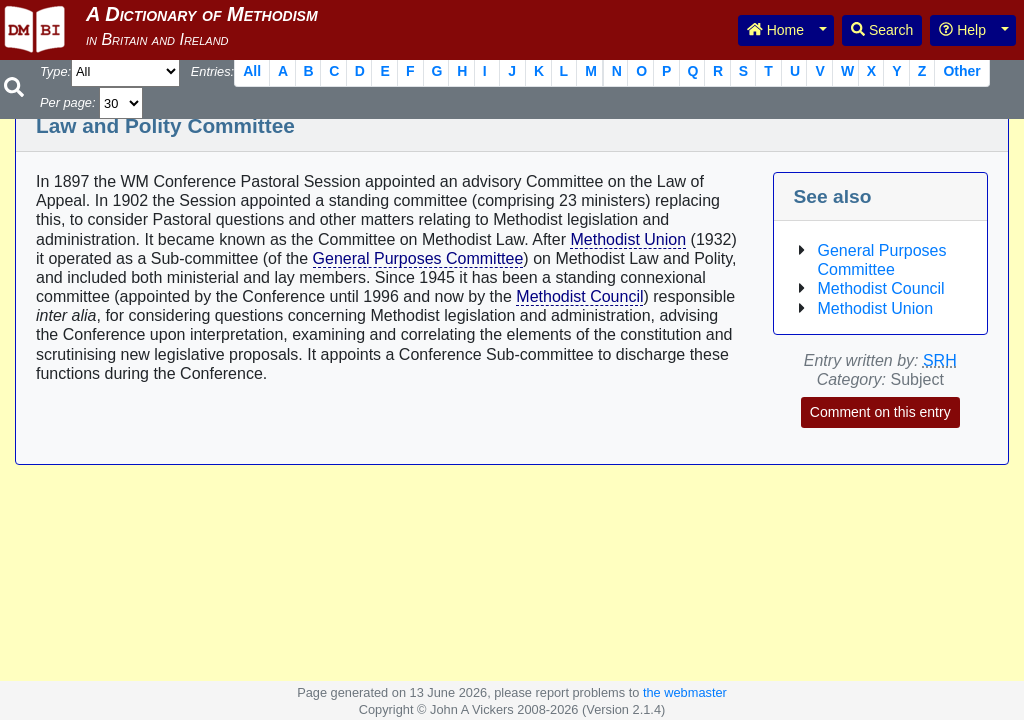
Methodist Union (628, 239)
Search (882, 30)
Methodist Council (579, 296)
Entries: (212, 71)
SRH (940, 360)
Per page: (68, 102)
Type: (55, 71)
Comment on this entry (880, 412)
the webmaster (685, 692)
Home (775, 30)
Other (961, 71)
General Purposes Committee (418, 258)
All (252, 71)
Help (962, 30)
